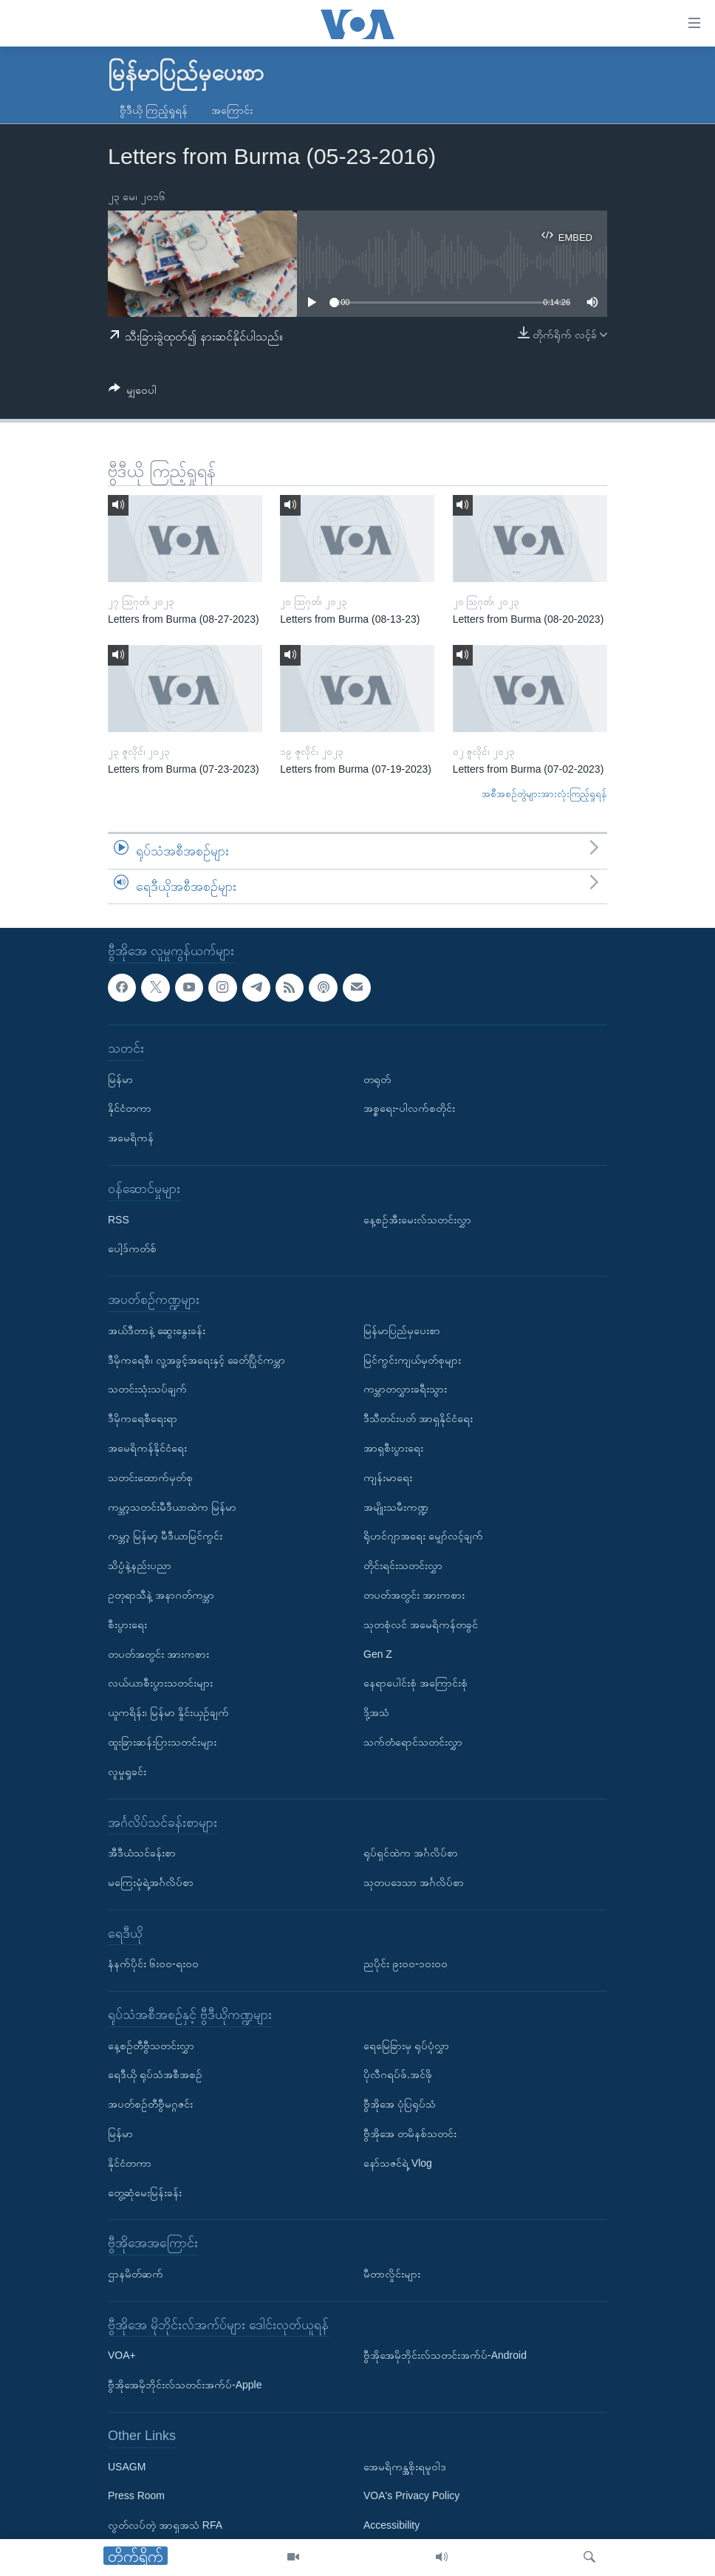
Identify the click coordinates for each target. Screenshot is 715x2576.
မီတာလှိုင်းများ (391, 2274)
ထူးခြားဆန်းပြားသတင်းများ (162, 1742)
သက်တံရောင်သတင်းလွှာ (412, 1742)
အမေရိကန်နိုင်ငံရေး (147, 1448)
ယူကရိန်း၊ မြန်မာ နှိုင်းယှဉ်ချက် (168, 1712)
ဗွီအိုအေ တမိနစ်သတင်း (409, 2133)
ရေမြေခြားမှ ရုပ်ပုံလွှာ (406, 2045)
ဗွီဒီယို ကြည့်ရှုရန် (154, 110)
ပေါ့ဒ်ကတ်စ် (132, 1249)
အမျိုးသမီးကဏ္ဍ (395, 1507)
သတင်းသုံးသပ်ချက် (147, 1389)
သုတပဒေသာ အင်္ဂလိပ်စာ (413, 1882)
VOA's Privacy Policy (411, 2496)
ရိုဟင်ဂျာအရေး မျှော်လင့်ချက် (423, 1536)
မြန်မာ (120, 1079)
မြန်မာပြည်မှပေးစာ (401, 1330)
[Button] (133, 392)
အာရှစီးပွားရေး (393, 1448)
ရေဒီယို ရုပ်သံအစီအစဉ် (155, 2075)
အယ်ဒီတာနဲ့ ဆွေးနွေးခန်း (156, 1330)
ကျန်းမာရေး (387, 1477)
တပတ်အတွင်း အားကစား (158, 1654)
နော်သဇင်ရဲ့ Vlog (397, 2163)
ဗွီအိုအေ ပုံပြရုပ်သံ (399, 2105)
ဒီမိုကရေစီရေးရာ (142, 1418)
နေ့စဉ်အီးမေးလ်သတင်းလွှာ (417, 1220)
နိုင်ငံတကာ (129, 1109)
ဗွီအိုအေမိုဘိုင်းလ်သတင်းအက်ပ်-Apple (184, 2385)
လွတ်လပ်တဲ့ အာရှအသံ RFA (165, 2525)
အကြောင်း (232, 110)
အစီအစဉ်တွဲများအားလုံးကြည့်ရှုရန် (544, 793)
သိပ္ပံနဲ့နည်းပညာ (139, 1565)
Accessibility (391, 2525)
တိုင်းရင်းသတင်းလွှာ (402, 1565)
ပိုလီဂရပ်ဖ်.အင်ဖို (397, 2075)
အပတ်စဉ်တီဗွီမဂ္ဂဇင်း (150, 2105)
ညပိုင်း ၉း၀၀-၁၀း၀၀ (405, 1964)
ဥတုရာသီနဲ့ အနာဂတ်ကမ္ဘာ (161, 1595)
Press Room (136, 2496)
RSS (118, 1220)
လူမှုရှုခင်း (127, 1771)
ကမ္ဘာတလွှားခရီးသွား (405, 1389)
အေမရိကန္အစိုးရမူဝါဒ (404, 2467)
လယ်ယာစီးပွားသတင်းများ (160, 1684)
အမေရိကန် (131, 1138)
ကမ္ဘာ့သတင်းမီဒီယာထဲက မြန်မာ (172, 1507)
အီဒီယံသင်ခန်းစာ (142, 1853)
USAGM (127, 2467)
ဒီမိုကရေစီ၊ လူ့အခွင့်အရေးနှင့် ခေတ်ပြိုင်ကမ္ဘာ (196, 1360)
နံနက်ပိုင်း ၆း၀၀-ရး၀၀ (153, 1964)
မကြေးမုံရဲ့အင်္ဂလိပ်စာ (151, 1882)
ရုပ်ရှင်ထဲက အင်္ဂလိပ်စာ (410, 1853)
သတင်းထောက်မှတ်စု (150, 1477)
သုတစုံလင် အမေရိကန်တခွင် (420, 1624)
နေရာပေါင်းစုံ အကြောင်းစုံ (415, 1684)
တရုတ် (377, 1079)
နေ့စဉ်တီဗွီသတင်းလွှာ (151, 2045)
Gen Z (377, 1654)
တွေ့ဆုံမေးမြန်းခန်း (145, 2193)
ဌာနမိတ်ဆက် (135, 2274)
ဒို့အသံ (376, 1712)
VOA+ (122, 2356)
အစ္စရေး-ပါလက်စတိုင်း (409, 1109)
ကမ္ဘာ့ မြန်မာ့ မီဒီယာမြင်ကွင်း (165, 1536)
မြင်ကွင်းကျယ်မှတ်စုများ (412, 1360)
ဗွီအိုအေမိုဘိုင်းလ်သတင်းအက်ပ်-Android (445, 2356)
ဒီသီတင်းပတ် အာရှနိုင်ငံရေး (418, 1418)
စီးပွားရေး (127, 1624)
